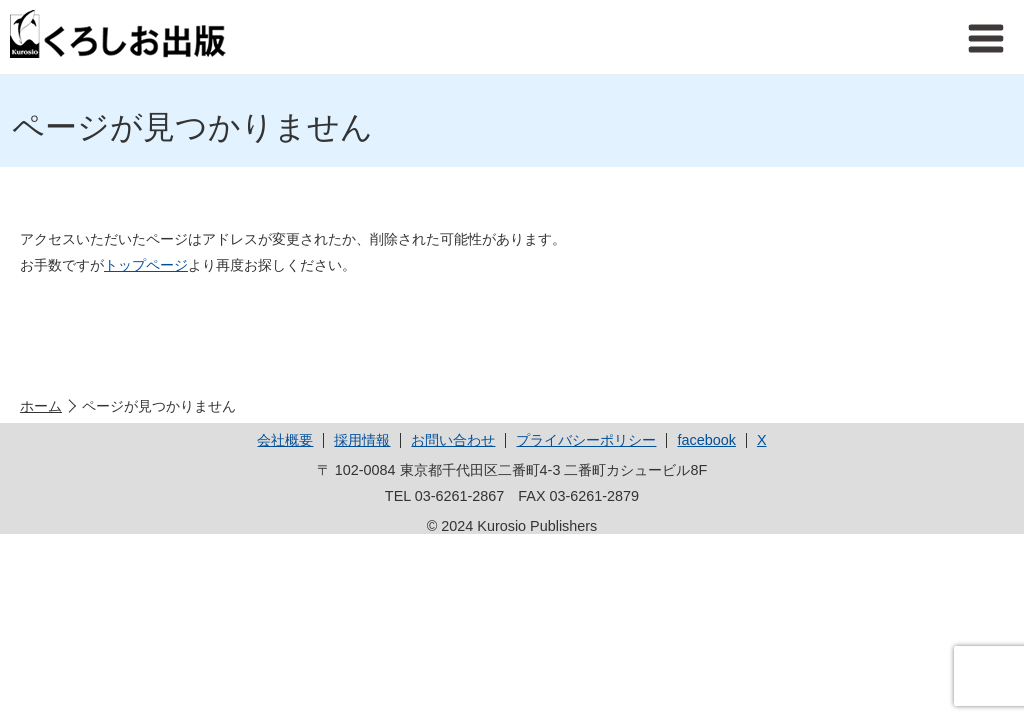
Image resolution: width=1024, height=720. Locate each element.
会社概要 (285, 440)
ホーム (41, 406)
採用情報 (362, 440)
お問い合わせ (453, 440)
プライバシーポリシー (586, 440)
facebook (706, 440)
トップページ (146, 265)
